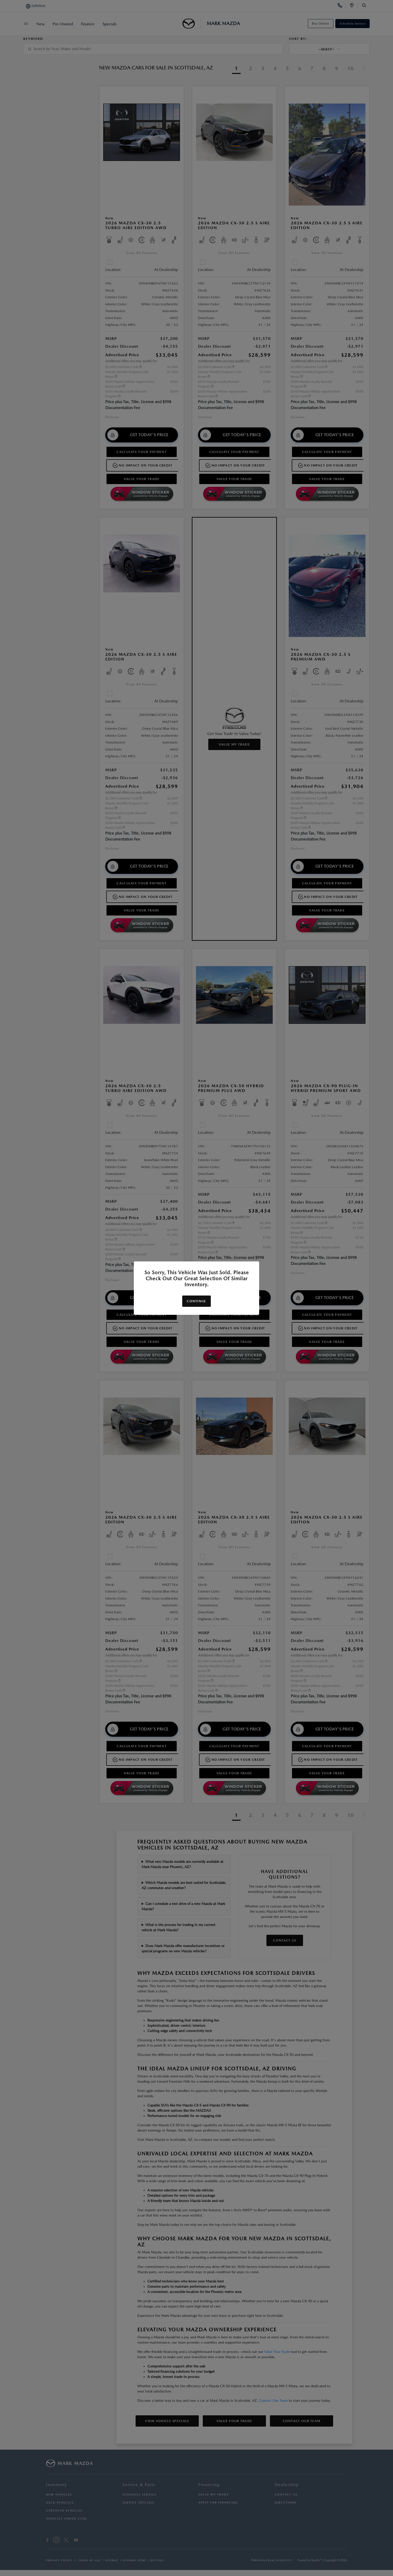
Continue (196, 1301)
